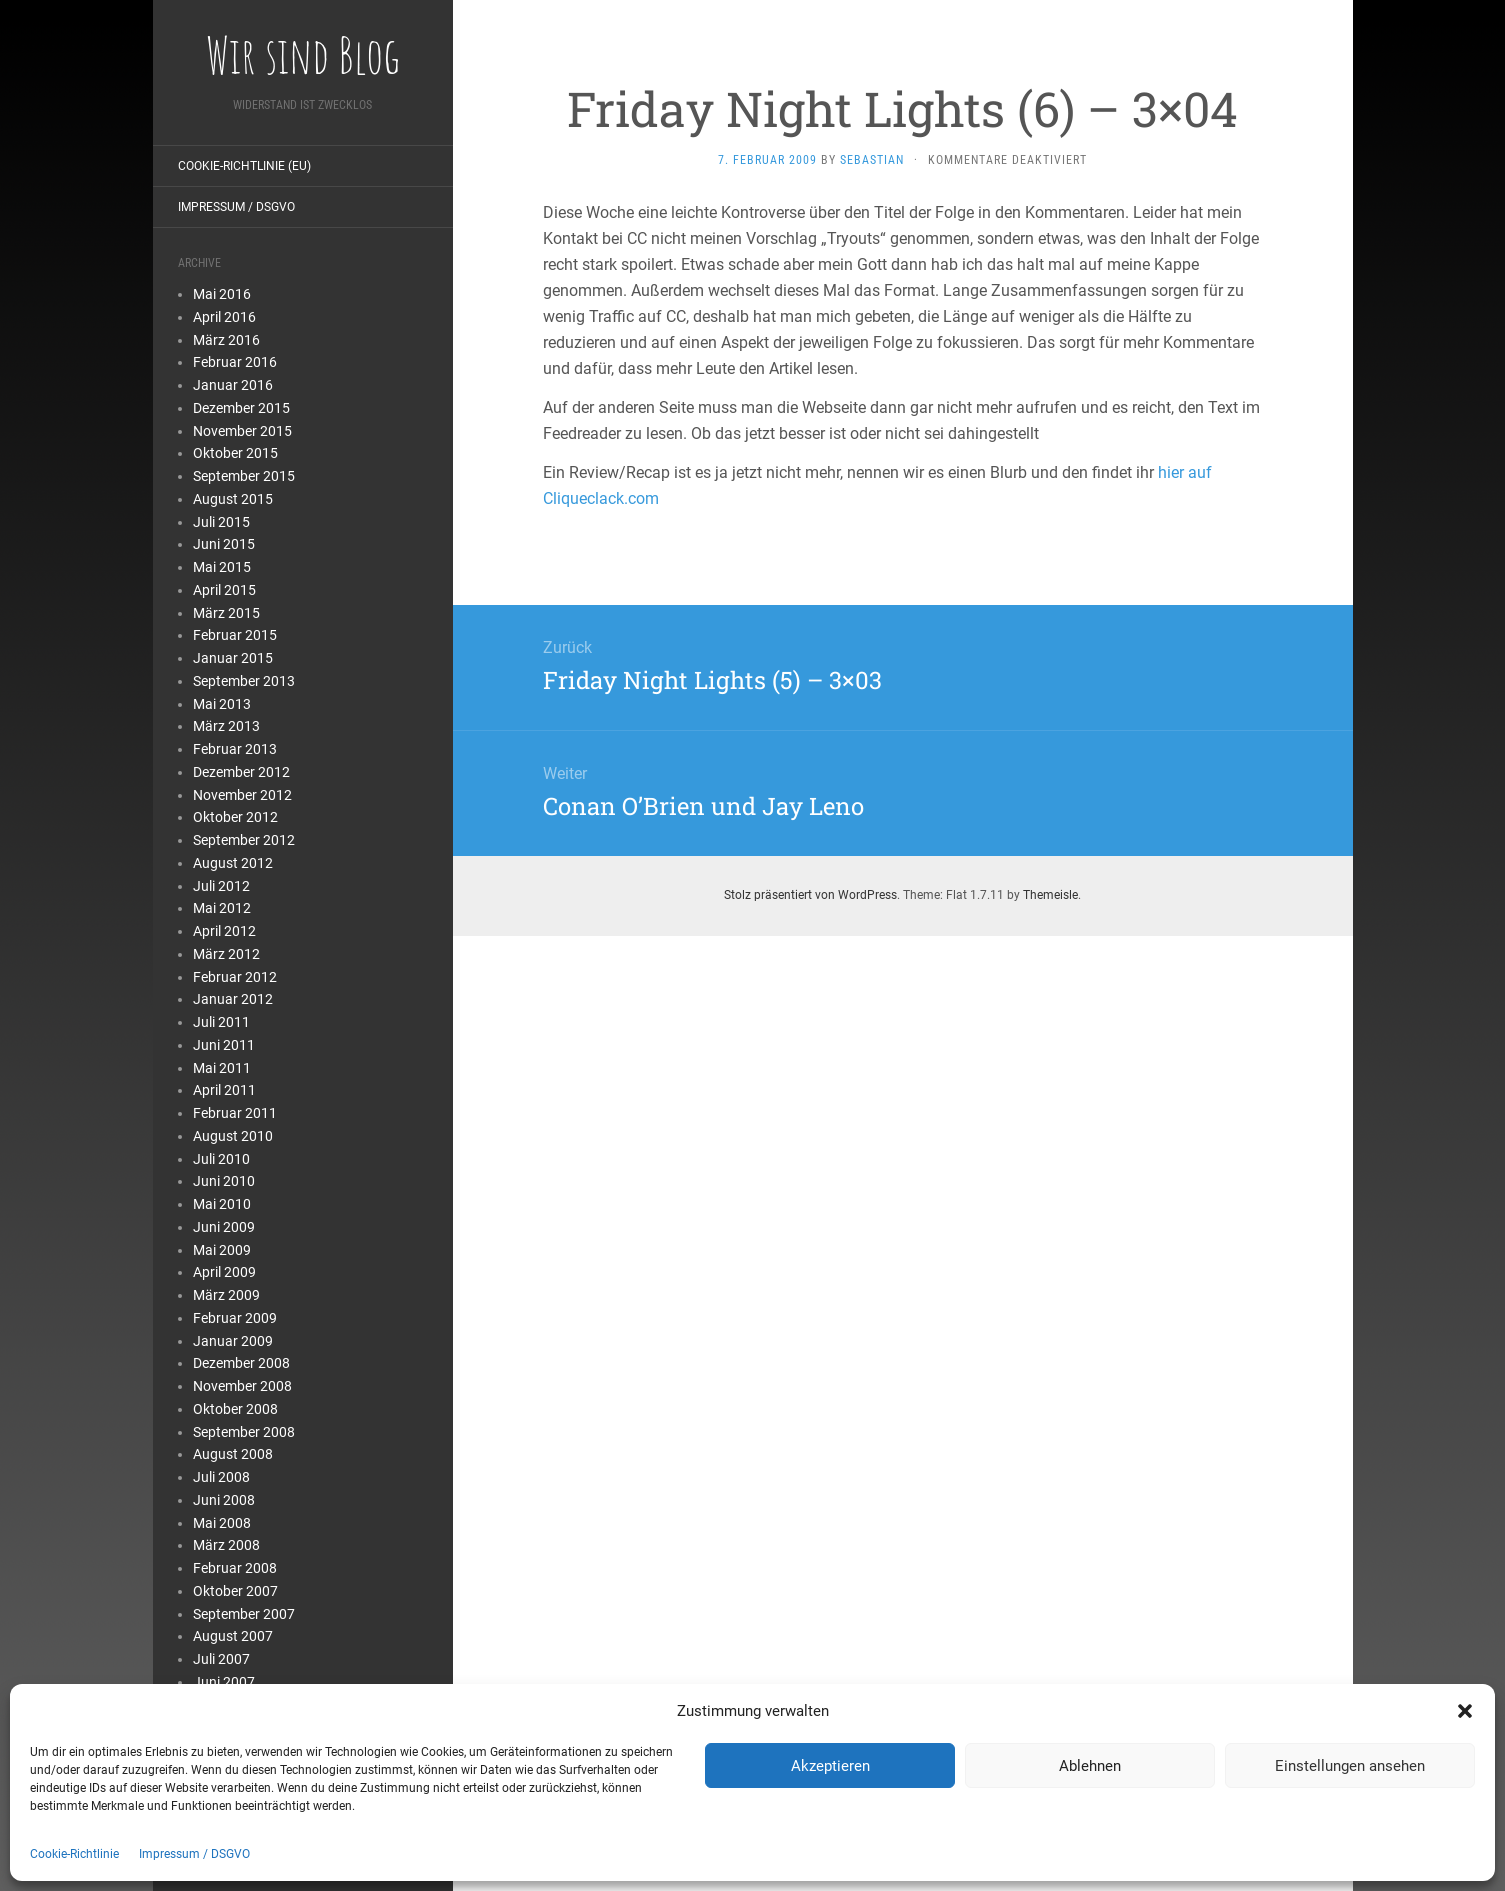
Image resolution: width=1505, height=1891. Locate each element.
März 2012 (226, 954)
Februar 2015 (235, 635)
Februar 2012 (235, 977)
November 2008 (242, 1386)
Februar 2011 (235, 1113)
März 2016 (226, 340)
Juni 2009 (224, 1227)
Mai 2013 (222, 704)
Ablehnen (1090, 1766)
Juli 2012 (221, 886)
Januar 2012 (233, 999)
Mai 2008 (222, 1523)
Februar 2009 (235, 1318)
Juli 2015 (221, 522)
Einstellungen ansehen (1350, 1766)
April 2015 (224, 590)
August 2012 (233, 863)
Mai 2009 (222, 1250)
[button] (1465, 1711)
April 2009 (224, 1272)
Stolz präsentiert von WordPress (810, 895)
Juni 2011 (224, 1045)
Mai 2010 (222, 1204)
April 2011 (224, 1090)
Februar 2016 (235, 362)
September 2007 (244, 1614)
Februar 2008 (235, 1568)
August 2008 (233, 1454)
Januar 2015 (233, 658)
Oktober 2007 (235, 1591)
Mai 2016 (222, 294)
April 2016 (224, 317)
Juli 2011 (221, 1022)
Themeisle (1050, 895)
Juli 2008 (221, 1477)
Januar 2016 (233, 385)
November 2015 (242, 431)
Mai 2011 (222, 1068)
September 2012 (244, 840)
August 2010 (233, 1136)
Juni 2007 (224, 1682)
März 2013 (226, 726)
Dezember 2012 (241, 772)
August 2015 (233, 499)
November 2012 (242, 795)
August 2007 (233, 1636)
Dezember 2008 (241, 1363)
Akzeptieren (830, 1766)
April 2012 (224, 931)
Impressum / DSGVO (194, 1854)
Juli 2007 (221, 1659)
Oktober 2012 (235, 817)
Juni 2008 (224, 1500)
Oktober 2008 (235, 1409)
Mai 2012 (222, 908)
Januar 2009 (233, 1341)
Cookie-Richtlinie (74, 1854)
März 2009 (226, 1295)
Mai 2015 (222, 567)
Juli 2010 (221, 1159)
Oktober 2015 (235, 453)
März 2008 (226, 1545)
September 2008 (244, 1432)
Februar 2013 (235, 749)
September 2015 (244, 476)
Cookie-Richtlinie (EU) (244, 166)
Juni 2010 (224, 1181)
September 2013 (244, 681)
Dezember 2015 (241, 408)
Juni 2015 (224, 544)
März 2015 (226, 613)
